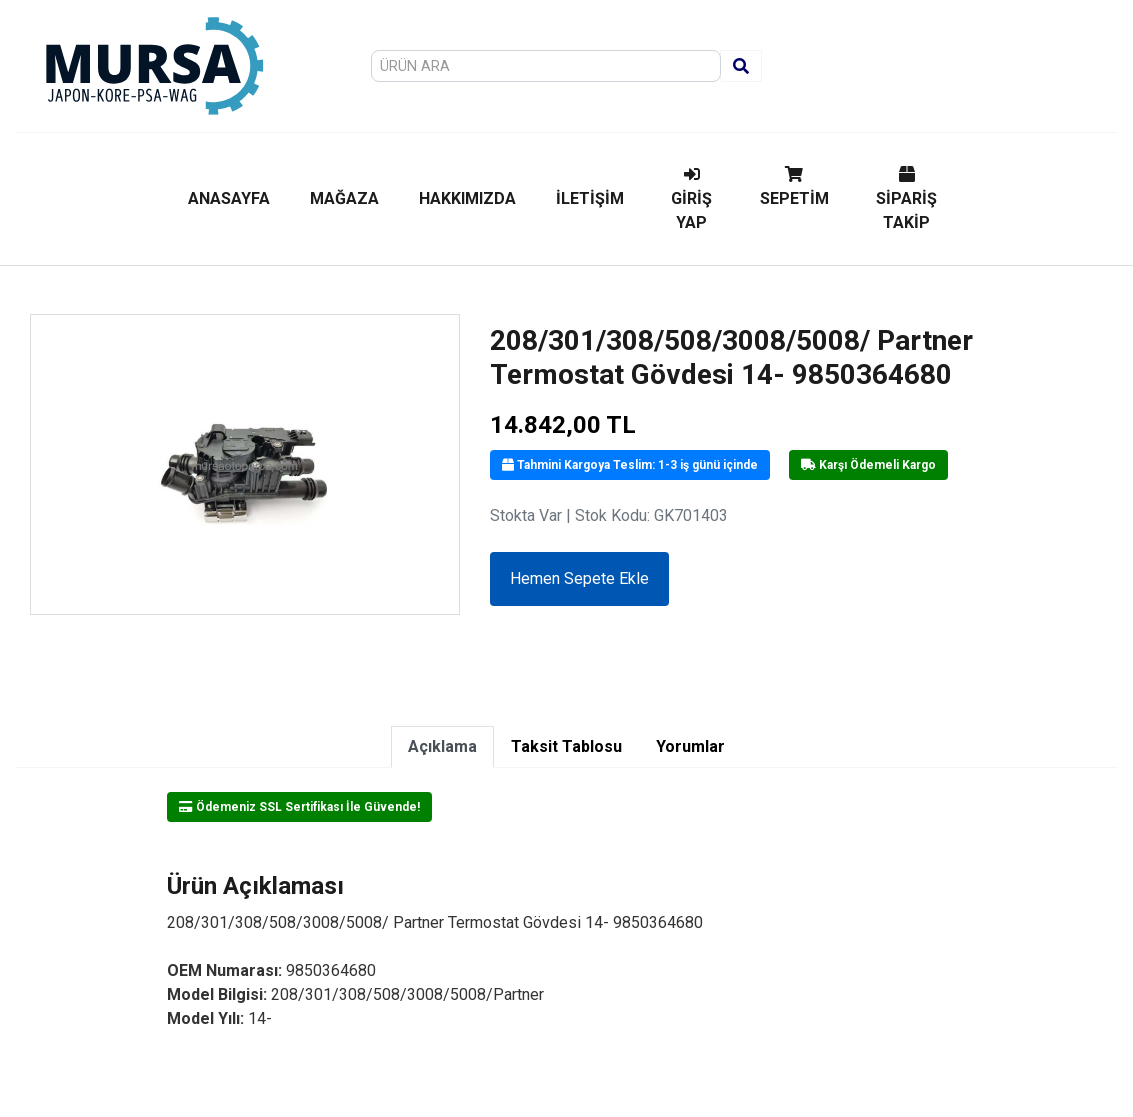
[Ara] (741, 66)
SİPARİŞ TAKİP (906, 199)
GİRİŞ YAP (691, 199)
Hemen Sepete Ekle (579, 578)
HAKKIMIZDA (467, 198)
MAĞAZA (344, 198)
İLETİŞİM (590, 198)
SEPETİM (794, 187)
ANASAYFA (229, 198)
